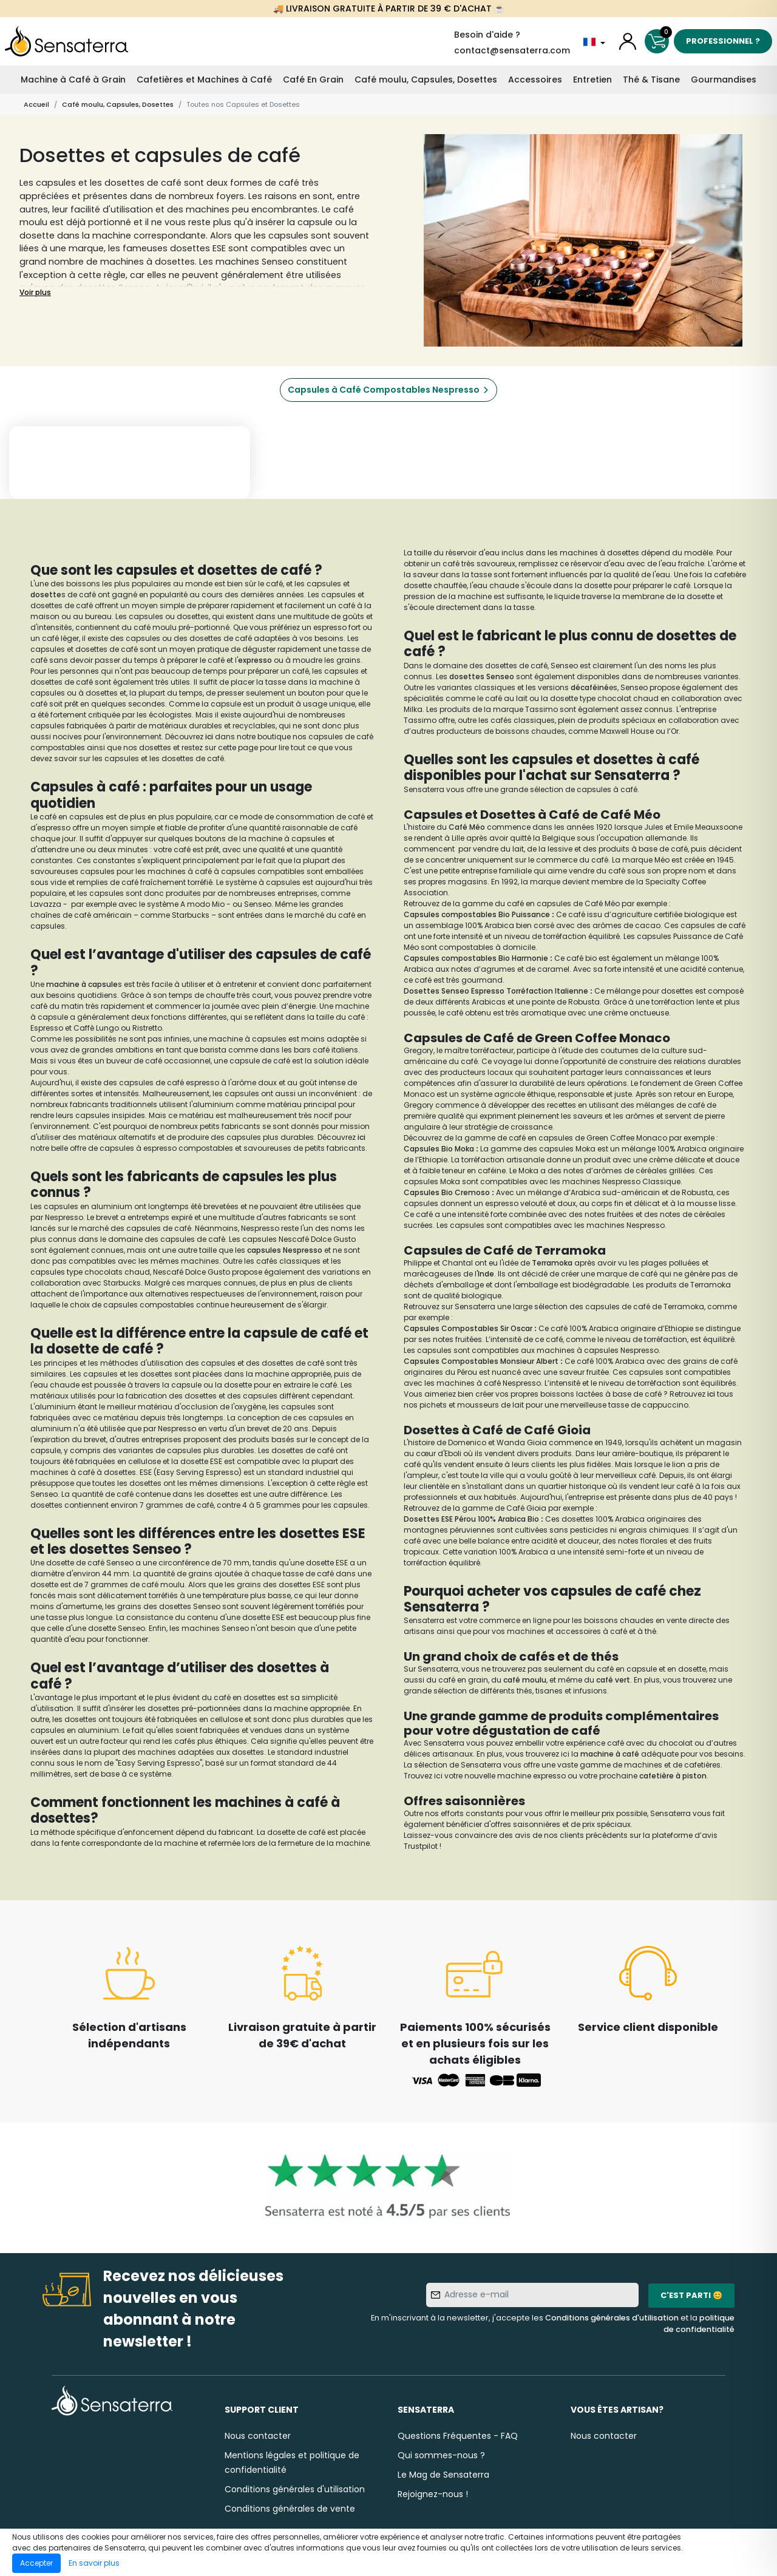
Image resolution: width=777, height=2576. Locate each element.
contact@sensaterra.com (512, 50)
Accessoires (535, 79)
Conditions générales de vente (290, 2509)
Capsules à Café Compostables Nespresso (384, 390)
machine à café (609, 1754)
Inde (486, 1274)
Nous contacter (258, 2436)
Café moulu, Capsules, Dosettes (426, 79)
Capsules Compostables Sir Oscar (468, 1328)
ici (210, 736)
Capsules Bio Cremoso (447, 1192)
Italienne (570, 991)
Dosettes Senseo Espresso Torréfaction (478, 991)
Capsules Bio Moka (439, 1149)
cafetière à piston (673, 1776)
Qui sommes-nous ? (441, 2455)
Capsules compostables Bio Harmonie (476, 958)
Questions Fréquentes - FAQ (458, 2436)
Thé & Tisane (651, 79)
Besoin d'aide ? (487, 35)
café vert (613, 1680)
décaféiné (590, 687)
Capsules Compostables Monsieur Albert (481, 1361)
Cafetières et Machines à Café (204, 79)
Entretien (592, 79)
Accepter (36, 2563)
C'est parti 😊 (691, 2295)
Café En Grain (313, 79)
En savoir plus (94, 2563)
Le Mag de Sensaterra (443, 2475)
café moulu (524, 1680)
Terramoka (553, 1263)
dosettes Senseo (481, 676)
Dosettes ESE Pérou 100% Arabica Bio (471, 1519)
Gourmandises (723, 79)
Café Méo (467, 827)
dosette (45, 594)
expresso (255, 660)
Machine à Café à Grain (73, 79)
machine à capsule (82, 984)
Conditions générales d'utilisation (612, 2318)
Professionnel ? (723, 41)
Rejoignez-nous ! (433, 2494)
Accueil (36, 104)
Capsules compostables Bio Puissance (477, 914)
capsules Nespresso (284, 1250)
